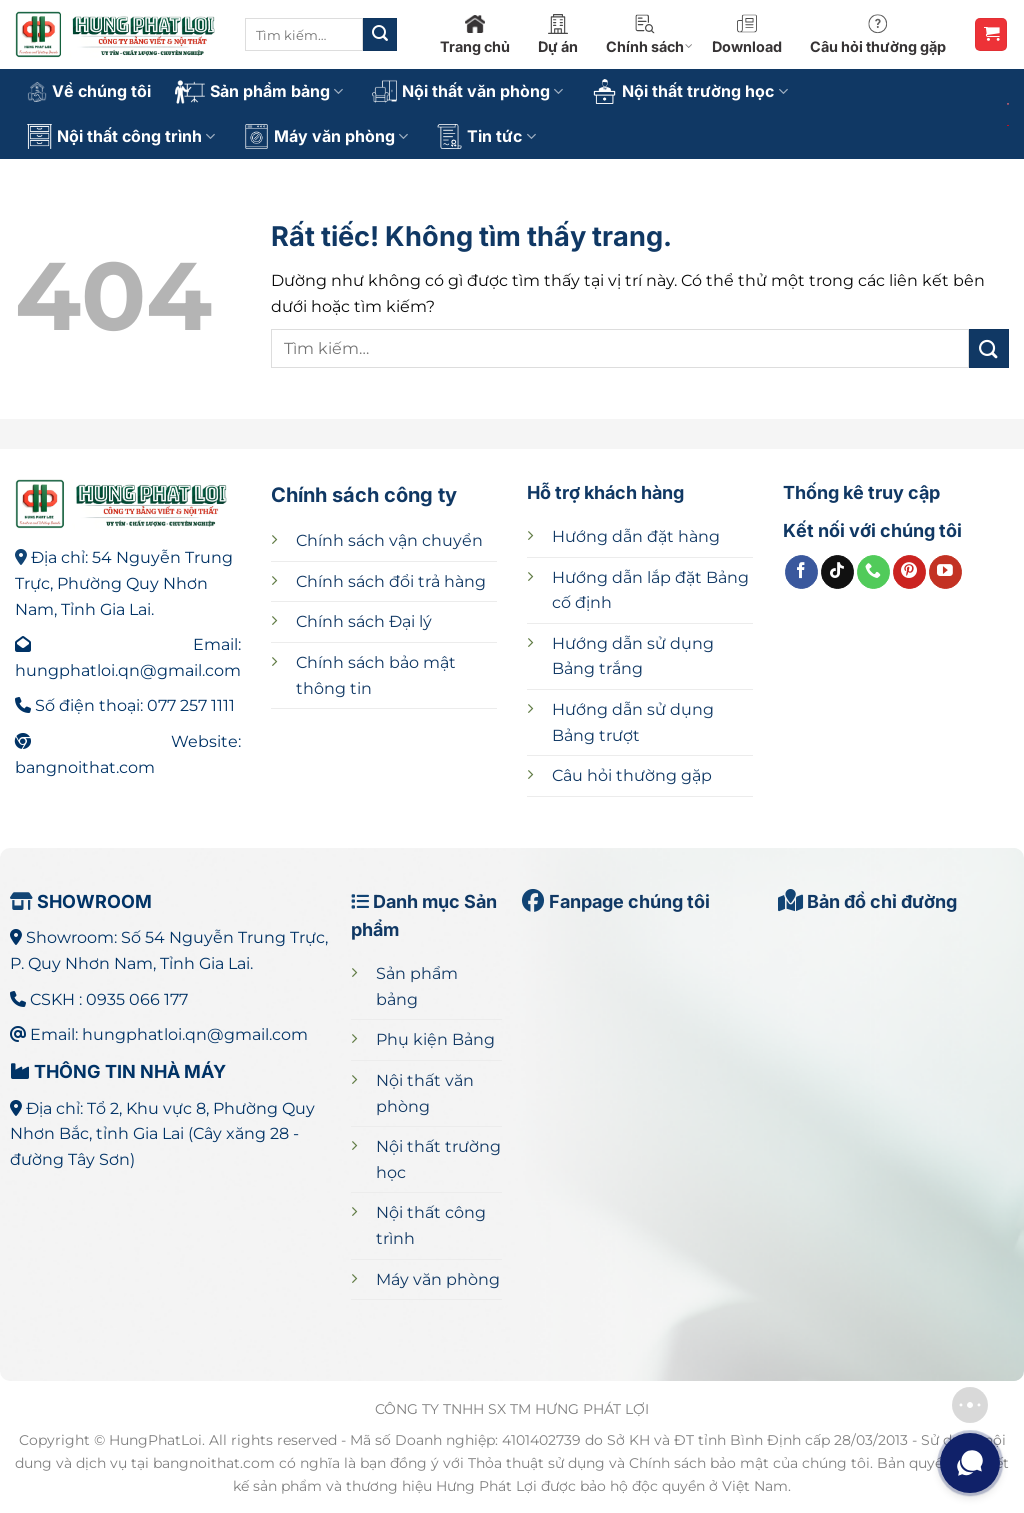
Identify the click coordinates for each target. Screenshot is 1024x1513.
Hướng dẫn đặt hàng (636, 536)
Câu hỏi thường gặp (878, 34)
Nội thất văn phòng (467, 91)
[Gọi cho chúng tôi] (873, 572)
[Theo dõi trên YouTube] (945, 572)
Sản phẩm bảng (259, 92)
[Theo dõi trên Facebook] (801, 572)
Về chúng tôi (89, 91)
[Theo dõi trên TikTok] (837, 572)
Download (747, 34)
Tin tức (486, 136)
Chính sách (649, 34)
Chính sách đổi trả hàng (391, 581)
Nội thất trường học (689, 91)
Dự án (558, 34)
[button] (991, 34)
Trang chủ (475, 34)
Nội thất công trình (121, 136)
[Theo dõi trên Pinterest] (909, 572)
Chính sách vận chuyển (389, 540)
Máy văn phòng (326, 136)
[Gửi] (380, 35)
